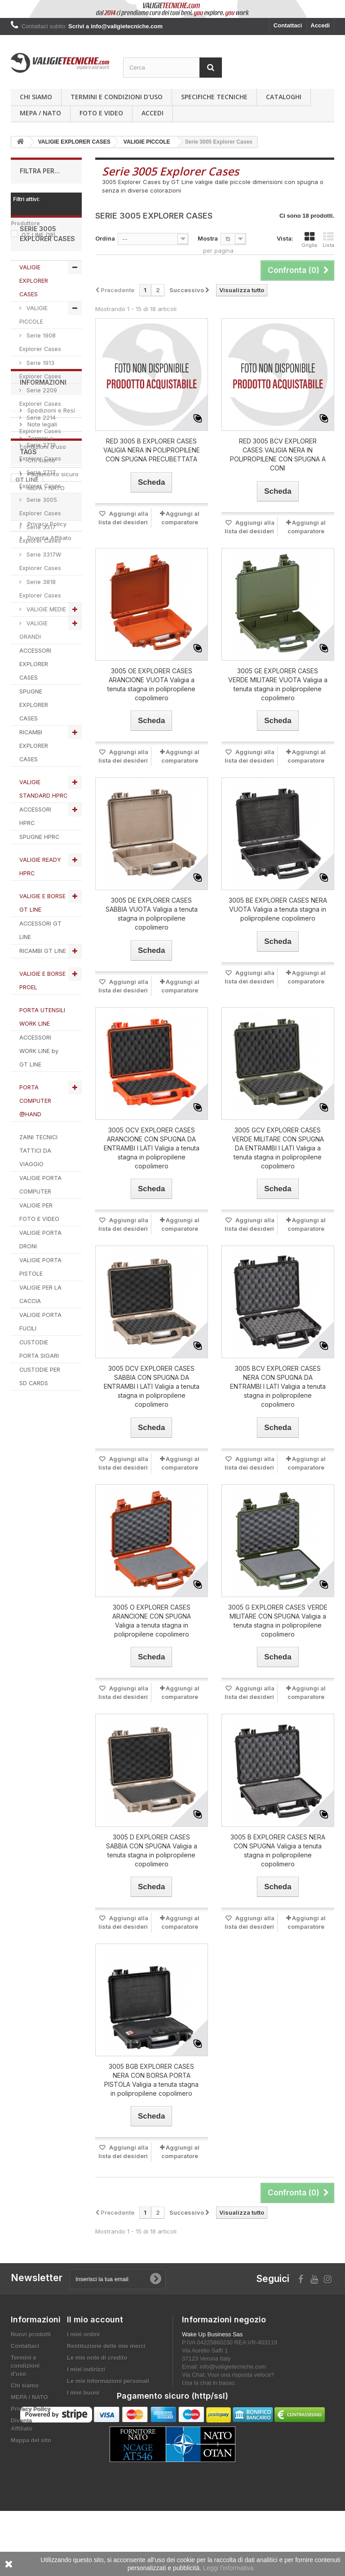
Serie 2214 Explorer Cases (40, 471)
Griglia (309, 239)
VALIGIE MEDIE (45, 656)
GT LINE (38, 234)
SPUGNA (28, 1744)
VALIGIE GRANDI (33, 677)
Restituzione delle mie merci (106, 2346)
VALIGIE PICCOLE (33, 361)
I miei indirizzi (86, 2369)
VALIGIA (56, 1771)
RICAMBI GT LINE (42, 997)
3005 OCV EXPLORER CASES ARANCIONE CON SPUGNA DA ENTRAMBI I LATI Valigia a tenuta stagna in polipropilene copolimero (151, 1148)
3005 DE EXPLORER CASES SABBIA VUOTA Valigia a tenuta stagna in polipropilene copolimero (152, 913)
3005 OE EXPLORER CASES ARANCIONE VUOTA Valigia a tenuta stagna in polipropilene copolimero (151, 684)
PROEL (25, 1771)
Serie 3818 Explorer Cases (40, 635)
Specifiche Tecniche (214, 96)
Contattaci (288, 25)
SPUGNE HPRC (39, 883)
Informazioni (43, 1464)
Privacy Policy (46, 1602)
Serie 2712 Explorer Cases (40, 498)
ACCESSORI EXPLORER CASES (35, 711)
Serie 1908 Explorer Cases (40, 389)
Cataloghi (283, 96)
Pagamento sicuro (52, 1552)
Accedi (320, 25)
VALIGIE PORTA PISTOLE (40, 1313)
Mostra (208, 238)
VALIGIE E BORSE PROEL (42, 1027)
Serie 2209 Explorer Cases (40, 444)
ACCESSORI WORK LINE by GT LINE (38, 1098)
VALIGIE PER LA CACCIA (40, 1341)
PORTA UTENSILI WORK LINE (42, 1063)
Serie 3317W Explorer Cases (40, 608)
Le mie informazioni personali (108, 2381)
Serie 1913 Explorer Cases (40, 416)
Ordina (105, 238)
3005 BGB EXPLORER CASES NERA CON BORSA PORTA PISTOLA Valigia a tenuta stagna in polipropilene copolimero (151, 2080)
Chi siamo (36, 96)
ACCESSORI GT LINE (40, 977)
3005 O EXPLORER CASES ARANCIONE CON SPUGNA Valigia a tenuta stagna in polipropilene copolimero (151, 1620)
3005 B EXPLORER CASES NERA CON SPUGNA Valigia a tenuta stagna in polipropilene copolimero (277, 1850)
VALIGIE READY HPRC (40, 913)
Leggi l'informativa (228, 2568)
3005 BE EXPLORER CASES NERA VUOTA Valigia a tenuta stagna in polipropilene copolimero (278, 909)
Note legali (41, 1502)
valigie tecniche (38, 1731)
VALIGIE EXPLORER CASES (33, 327)
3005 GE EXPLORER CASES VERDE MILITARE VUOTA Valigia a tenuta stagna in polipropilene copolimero (277, 684)
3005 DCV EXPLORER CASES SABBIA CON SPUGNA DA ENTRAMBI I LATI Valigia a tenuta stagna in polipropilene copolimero (151, 1386)
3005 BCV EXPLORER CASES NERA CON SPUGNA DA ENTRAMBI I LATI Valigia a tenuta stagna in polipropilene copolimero (278, 1386)
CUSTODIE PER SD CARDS (39, 1423)
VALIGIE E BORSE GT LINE (42, 949)
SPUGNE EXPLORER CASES (33, 751)
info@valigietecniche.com (233, 2366)
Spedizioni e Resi (50, 1488)
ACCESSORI (32, 1758)
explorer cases (36, 1690)
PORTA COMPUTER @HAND (35, 1147)
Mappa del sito (31, 2440)
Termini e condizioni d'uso (117, 96)
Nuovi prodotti (31, 2334)
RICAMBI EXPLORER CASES (33, 792)
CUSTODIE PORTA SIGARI (39, 1396)
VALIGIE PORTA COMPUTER (40, 1231)
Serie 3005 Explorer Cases (40, 553)
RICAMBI (55, 1717)
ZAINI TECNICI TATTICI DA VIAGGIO (38, 1197)
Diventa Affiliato (48, 1615)
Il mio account (95, 2319)
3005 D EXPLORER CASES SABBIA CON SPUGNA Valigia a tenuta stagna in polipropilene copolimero (151, 1850)
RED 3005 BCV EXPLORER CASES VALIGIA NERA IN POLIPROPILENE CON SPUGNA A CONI (278, 454)
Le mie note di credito (97, 2357)
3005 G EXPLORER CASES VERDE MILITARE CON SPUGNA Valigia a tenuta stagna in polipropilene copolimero (277, 1620)
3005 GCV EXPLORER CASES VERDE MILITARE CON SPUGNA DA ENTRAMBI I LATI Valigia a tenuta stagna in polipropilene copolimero (278, 1148)
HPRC (23, 1717)
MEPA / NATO (40, 113)
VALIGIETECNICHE (42, 1704)
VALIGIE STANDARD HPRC (43, 835)
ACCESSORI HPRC (35, 863)
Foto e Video (101, 113)
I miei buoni (83, 2392)
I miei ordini (83, 2334)
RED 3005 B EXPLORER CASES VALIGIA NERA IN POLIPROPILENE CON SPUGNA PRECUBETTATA (151, 450)
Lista (328, 239)
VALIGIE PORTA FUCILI (40, 1368)
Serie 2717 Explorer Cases (40, 526)
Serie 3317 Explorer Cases (40, 580)
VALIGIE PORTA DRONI (40, 1286)
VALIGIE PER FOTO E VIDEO (39, 1259)
